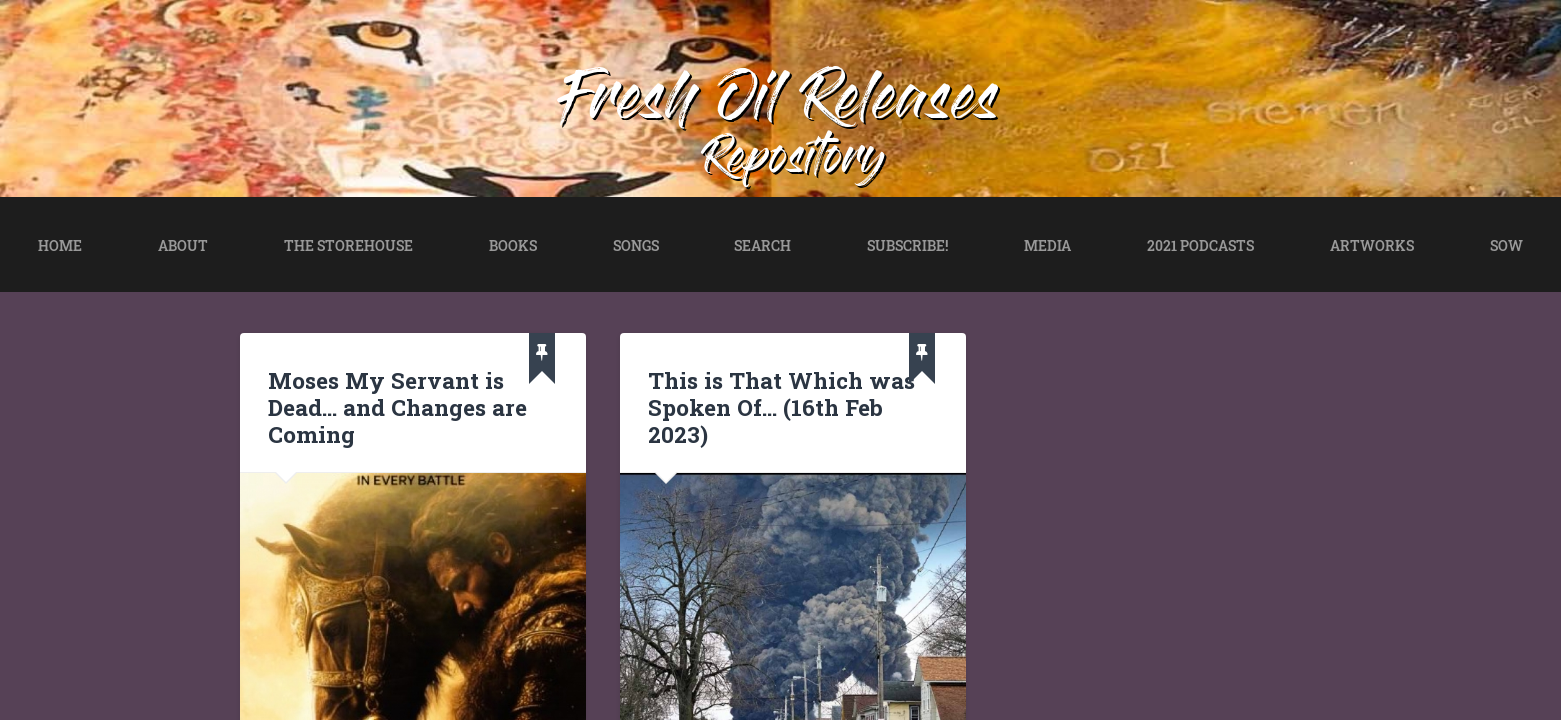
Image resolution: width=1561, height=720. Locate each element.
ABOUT (183, 245)
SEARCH (762, 245)
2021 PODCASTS (1200, 245)
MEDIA (1047, 245)
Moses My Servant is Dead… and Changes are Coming (397, 407)
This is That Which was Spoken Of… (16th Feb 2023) (781, 407)
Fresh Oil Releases (780, 104)
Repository (794, 162)
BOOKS (513, 245)
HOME (60, 245)
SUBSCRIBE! (907, 245)
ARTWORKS (1372, 245)
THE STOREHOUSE (348, 245)
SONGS (636, 245)
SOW (1506, 245)
